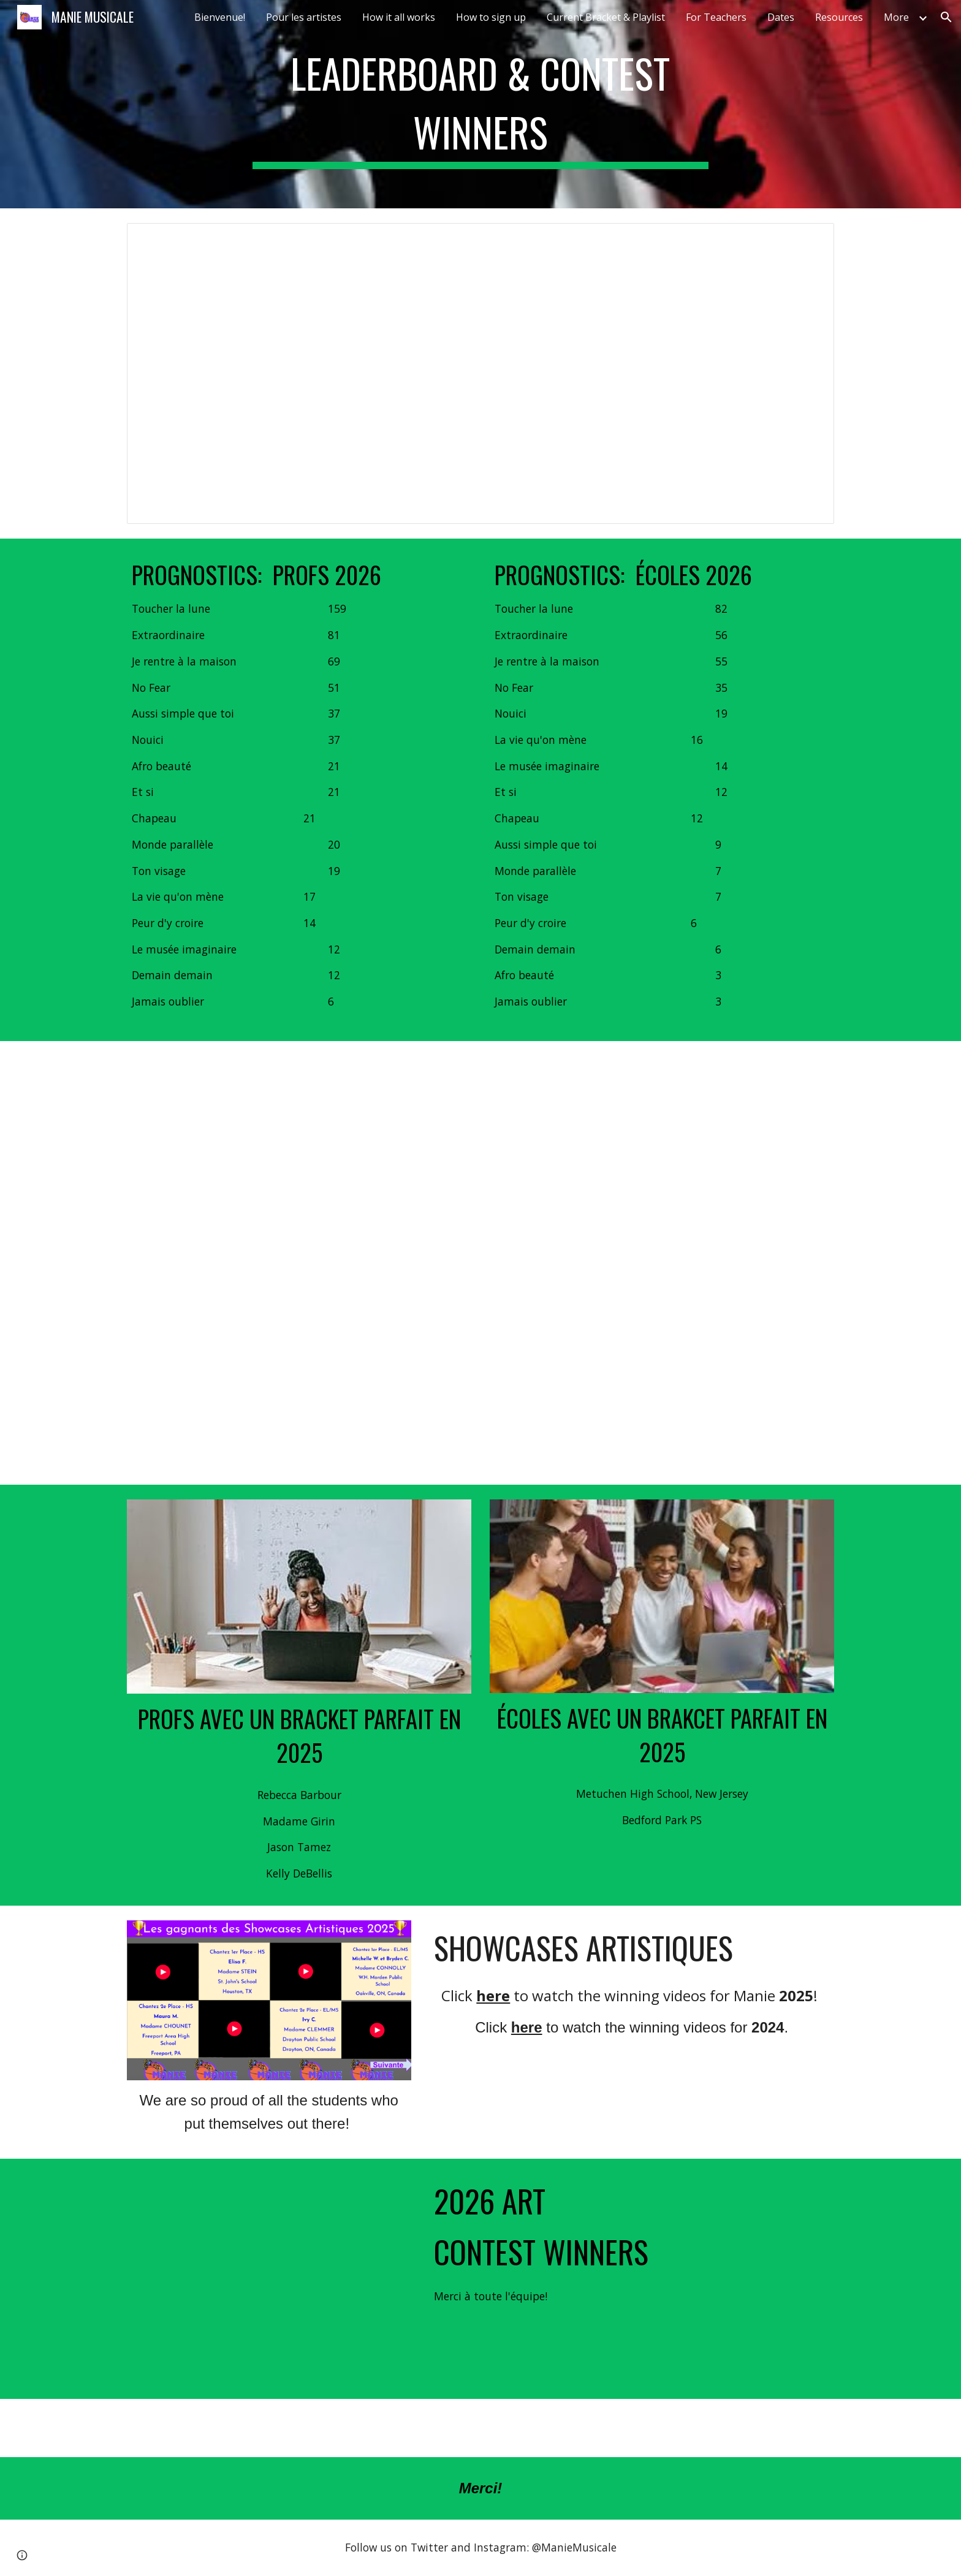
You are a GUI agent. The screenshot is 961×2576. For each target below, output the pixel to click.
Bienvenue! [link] (219, 17)
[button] (946, 17)
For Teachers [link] (716, 17)
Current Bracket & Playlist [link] (606, 17)
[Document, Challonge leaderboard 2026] (480, 373)
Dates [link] (780, 17)
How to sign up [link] (491, 17)
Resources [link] (839, 17)
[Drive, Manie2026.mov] (269, 2278)
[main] (480, 104)
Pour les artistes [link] (303, 17)
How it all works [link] (398, 17)
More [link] (896, 17)
